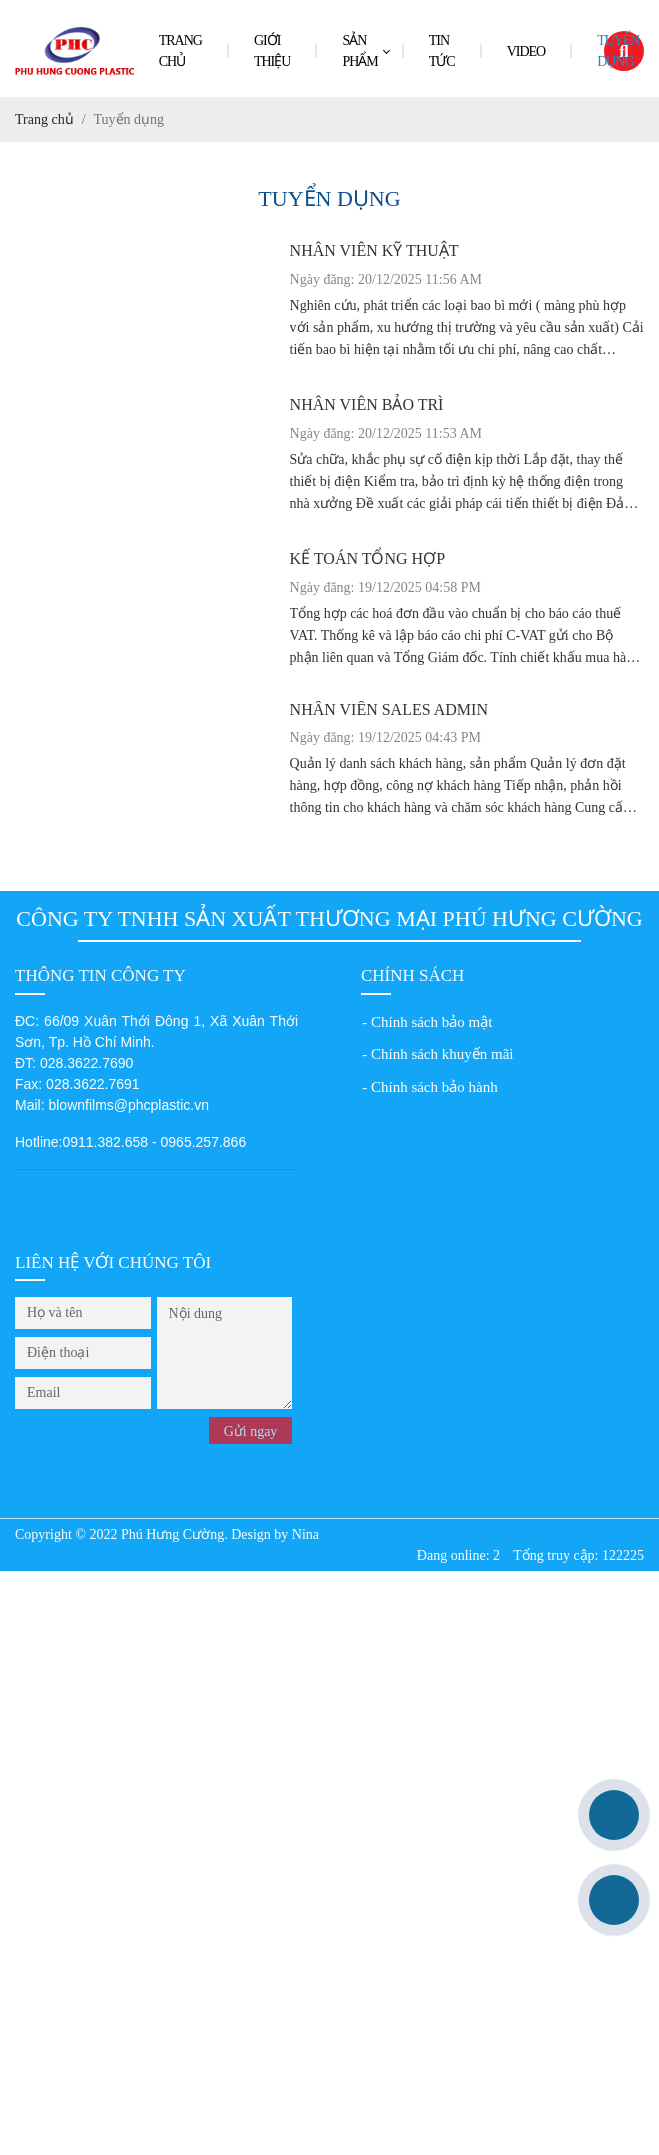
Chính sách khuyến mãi (442, 1054)
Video (526, 51)
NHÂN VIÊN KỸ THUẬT (374, 250)
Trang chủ (180, 51)
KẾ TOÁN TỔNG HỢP (367, 558)
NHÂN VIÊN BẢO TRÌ (367, 404)
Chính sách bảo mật (431, 1022)
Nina (305, 1534)
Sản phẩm (359, 51)
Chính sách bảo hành (434, 1087)
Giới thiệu (272, 51)
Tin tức (442, 51)
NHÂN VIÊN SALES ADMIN (389, 709)
